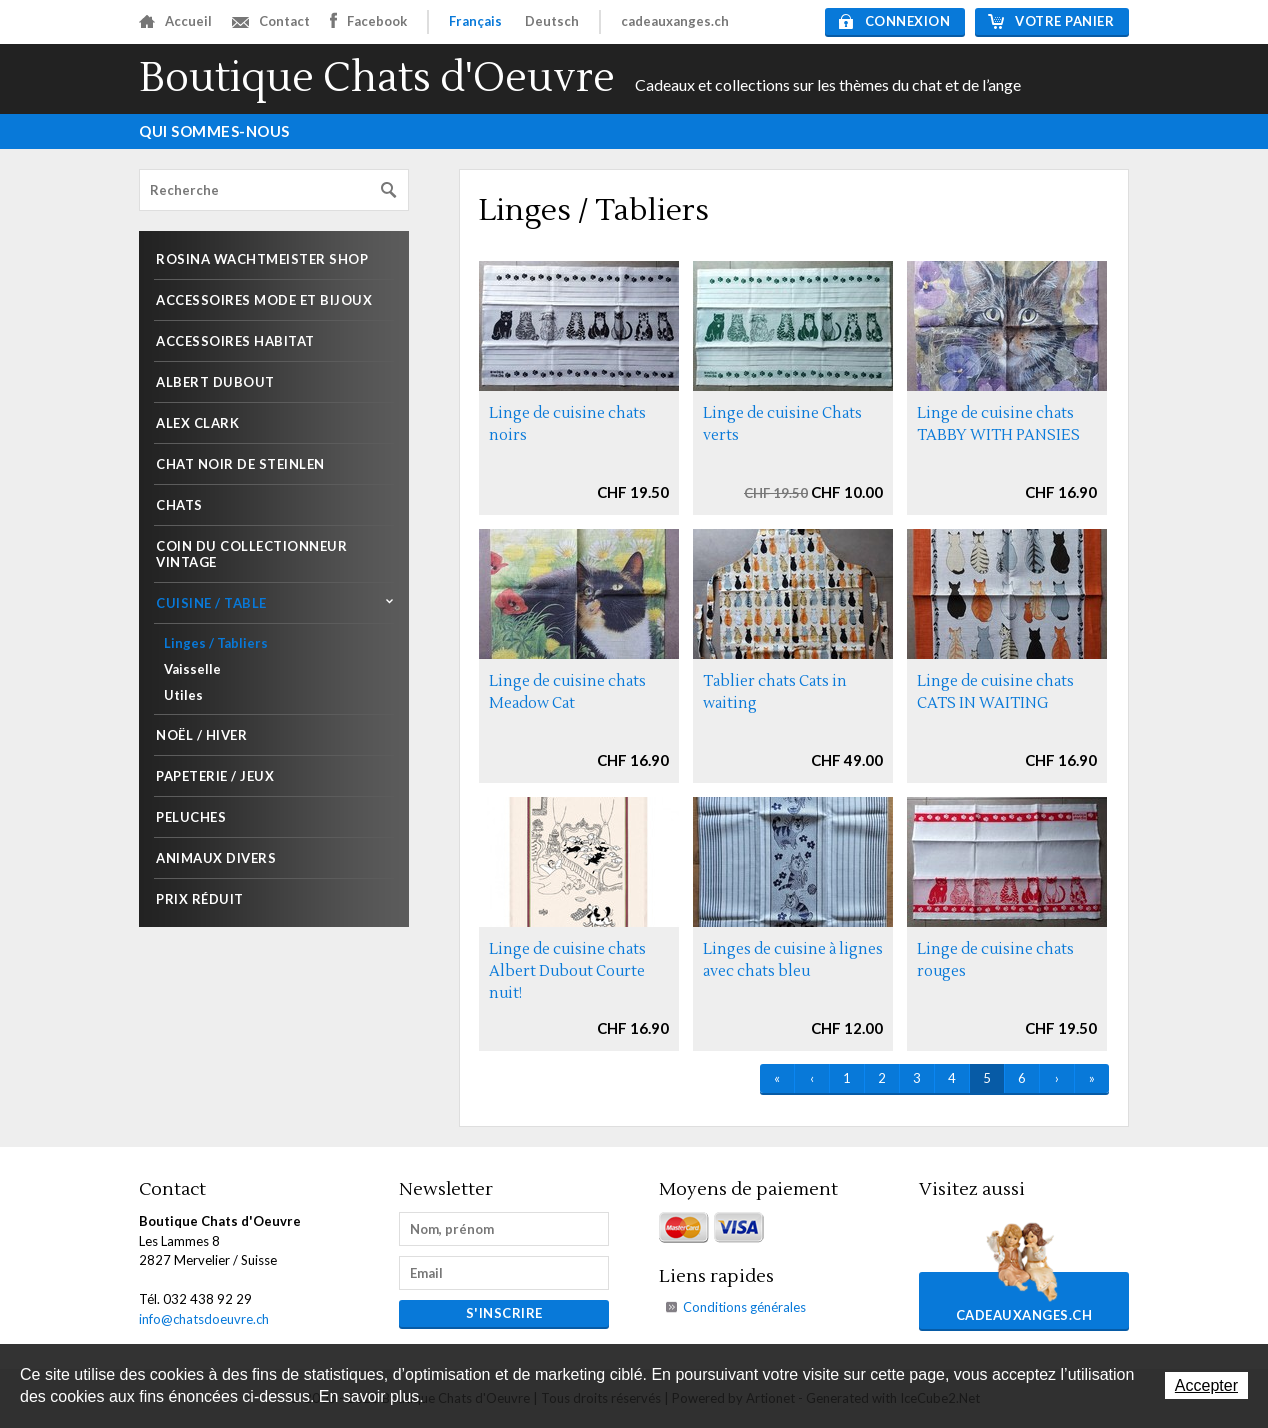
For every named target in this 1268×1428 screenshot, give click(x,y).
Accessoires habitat (235, 341)
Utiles (183, 695)
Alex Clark (197, 423)
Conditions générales (744, 1307)
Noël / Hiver (201, 735)
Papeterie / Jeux (215, 776)
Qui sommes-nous (214, 131)
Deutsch (552, 21)
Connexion (895, 21)
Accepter (1206, 1385)
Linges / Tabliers (216, 643)
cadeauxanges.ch (675, 21)
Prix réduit (200, 899)
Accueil (175, 21)
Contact (271, 21)
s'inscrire (504, 1313)
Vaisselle (192, 669)
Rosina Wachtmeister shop (262, 259)
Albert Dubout (215, 382)
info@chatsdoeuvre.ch (204, 1319)
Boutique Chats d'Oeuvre (377, 78)
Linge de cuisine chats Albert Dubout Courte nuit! (567, 971)
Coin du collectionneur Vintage (251, 554)
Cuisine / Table (211, 603)
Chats (179, 505)
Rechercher (389, 190)
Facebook (368, 20)
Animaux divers (216, 858)
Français (475, 21)
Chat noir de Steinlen (240, 464)
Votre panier (1051, 21)
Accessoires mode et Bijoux (264, 300)
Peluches (191, 817)
